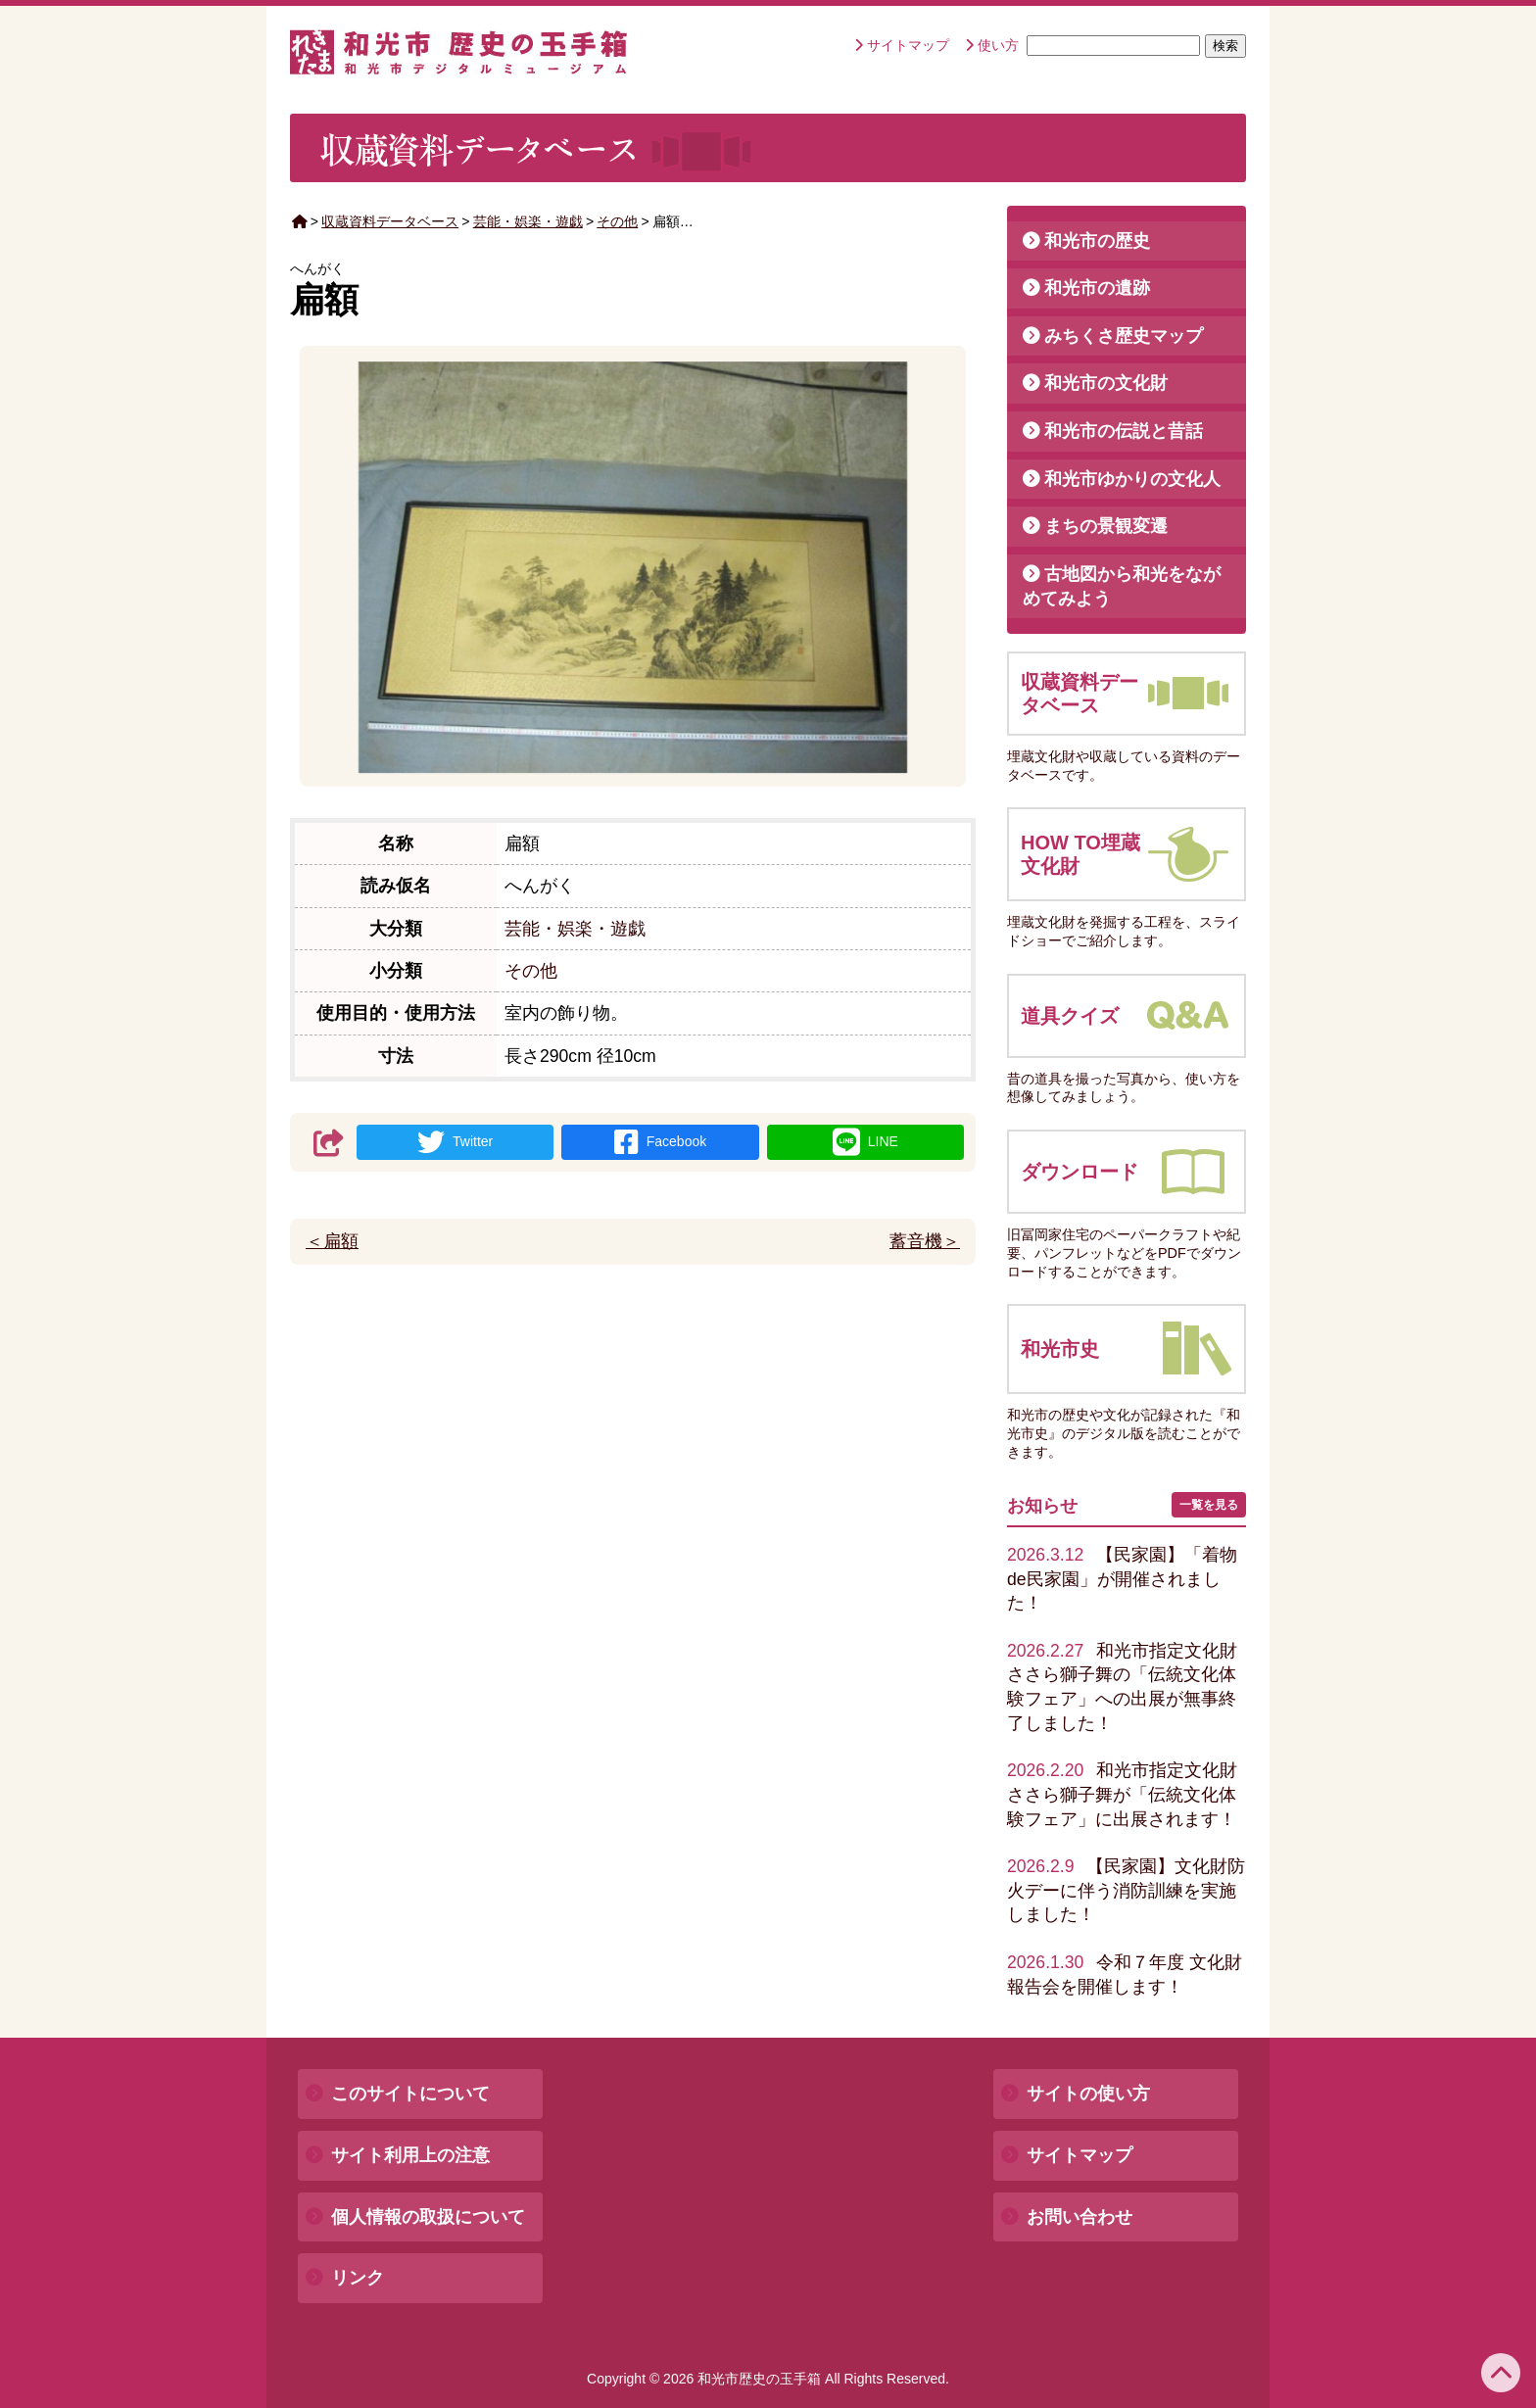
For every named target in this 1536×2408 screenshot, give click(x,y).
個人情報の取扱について (428, 2217)
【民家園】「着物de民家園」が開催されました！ (1122, 1579)
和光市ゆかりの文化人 (1132, 479)
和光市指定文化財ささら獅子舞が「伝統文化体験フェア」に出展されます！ (1122, 1794)
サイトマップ (908, 45)
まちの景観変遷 (1106, 526)
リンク (357, 2278)
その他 (617, 221)
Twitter (455, 1142)
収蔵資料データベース (389, 221)
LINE (865, 1142)
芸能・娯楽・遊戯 (528, 221)
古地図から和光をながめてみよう (1122, 586)
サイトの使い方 (1088, 2093)
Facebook (660, 1142)
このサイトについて (410, 2093)
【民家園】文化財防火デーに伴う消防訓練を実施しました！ (1126, 1890)
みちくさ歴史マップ (1123, 336)
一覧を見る (1208, 1505)
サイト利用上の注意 (410, 2155)
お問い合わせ (1079, 2217)
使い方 (998, 45)
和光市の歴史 (1097, 241)
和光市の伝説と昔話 (1123, 431)
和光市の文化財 (1106, 383)
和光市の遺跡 (1097, 288)
